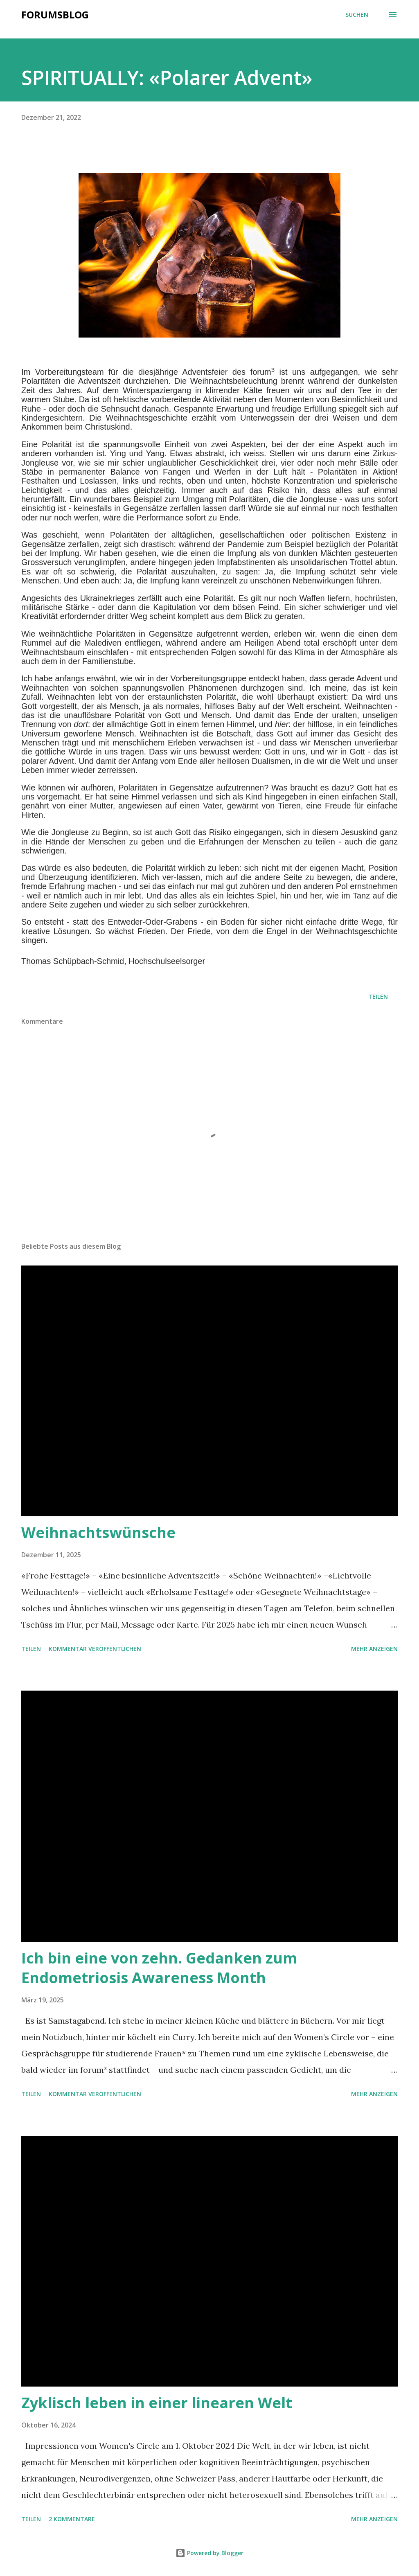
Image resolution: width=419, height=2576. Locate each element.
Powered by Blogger (209, 2553)
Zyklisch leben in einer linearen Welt (156, 2403)
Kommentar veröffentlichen (95, 1649)
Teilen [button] (378, 996)
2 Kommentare (72, 2519)
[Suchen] (356, 15)
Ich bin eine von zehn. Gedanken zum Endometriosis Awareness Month (159, 1968)
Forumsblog (55, 14)
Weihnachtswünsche (98, 1532)
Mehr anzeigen (374, 1649)
